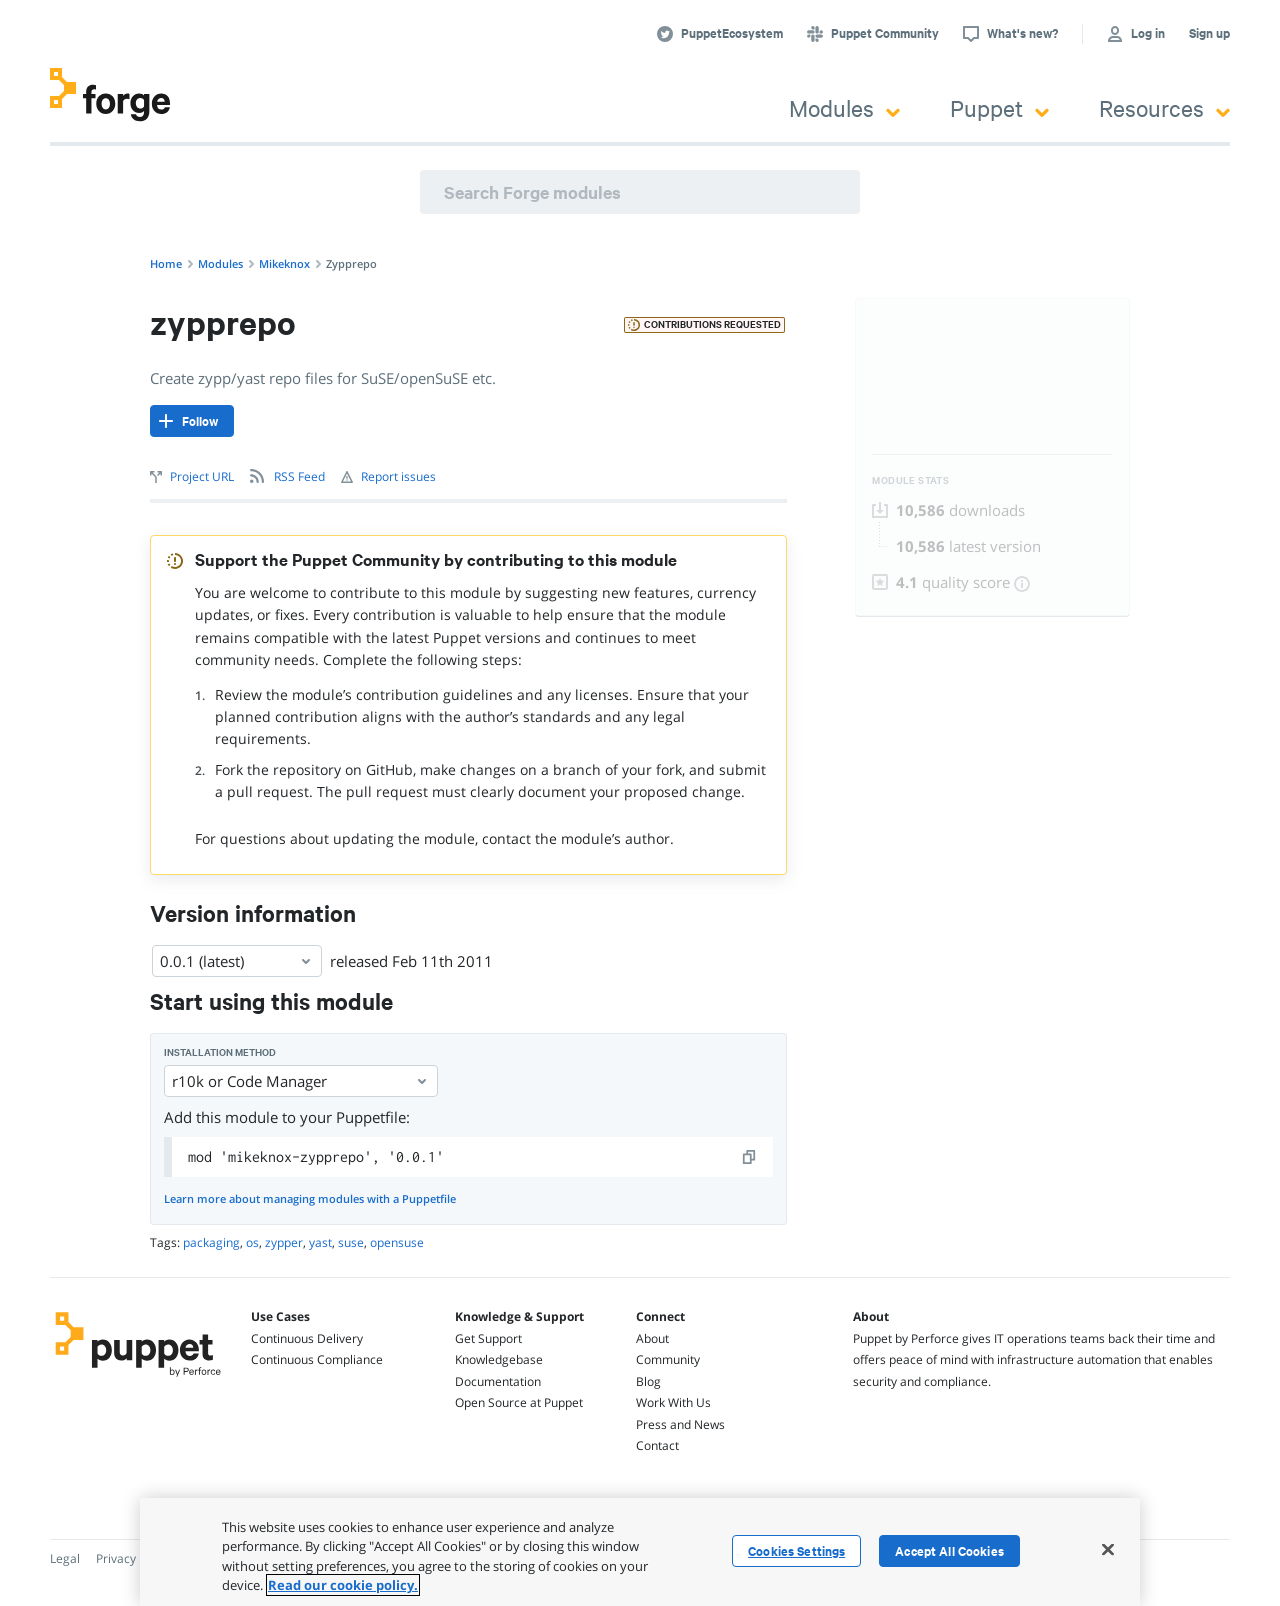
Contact (657, 1445)
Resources (1164, 107)
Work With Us (673, 1402)
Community (668, 1359)
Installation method (220, 1052)
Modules (844, 107)
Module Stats (910, 480)
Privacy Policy (133, 1558)
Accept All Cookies (949, 1551)
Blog (648, 1381)
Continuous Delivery (307, 1338)
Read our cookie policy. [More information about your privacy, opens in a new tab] (343, 1585)
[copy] (750, 1157)
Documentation (498, 1381)
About (652, 1338)
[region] (640, 1552)
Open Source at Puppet (519, 1402)
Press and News (680, 1424)
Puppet (999, 107)
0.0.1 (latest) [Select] (237, 961)
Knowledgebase (499, 1359)
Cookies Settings (796, 1551)
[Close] (1108, 1549)
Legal (65, 1558)
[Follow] (192, 421)
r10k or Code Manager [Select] (301, 1081)
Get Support (488, 1338)
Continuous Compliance (317, 1359)
